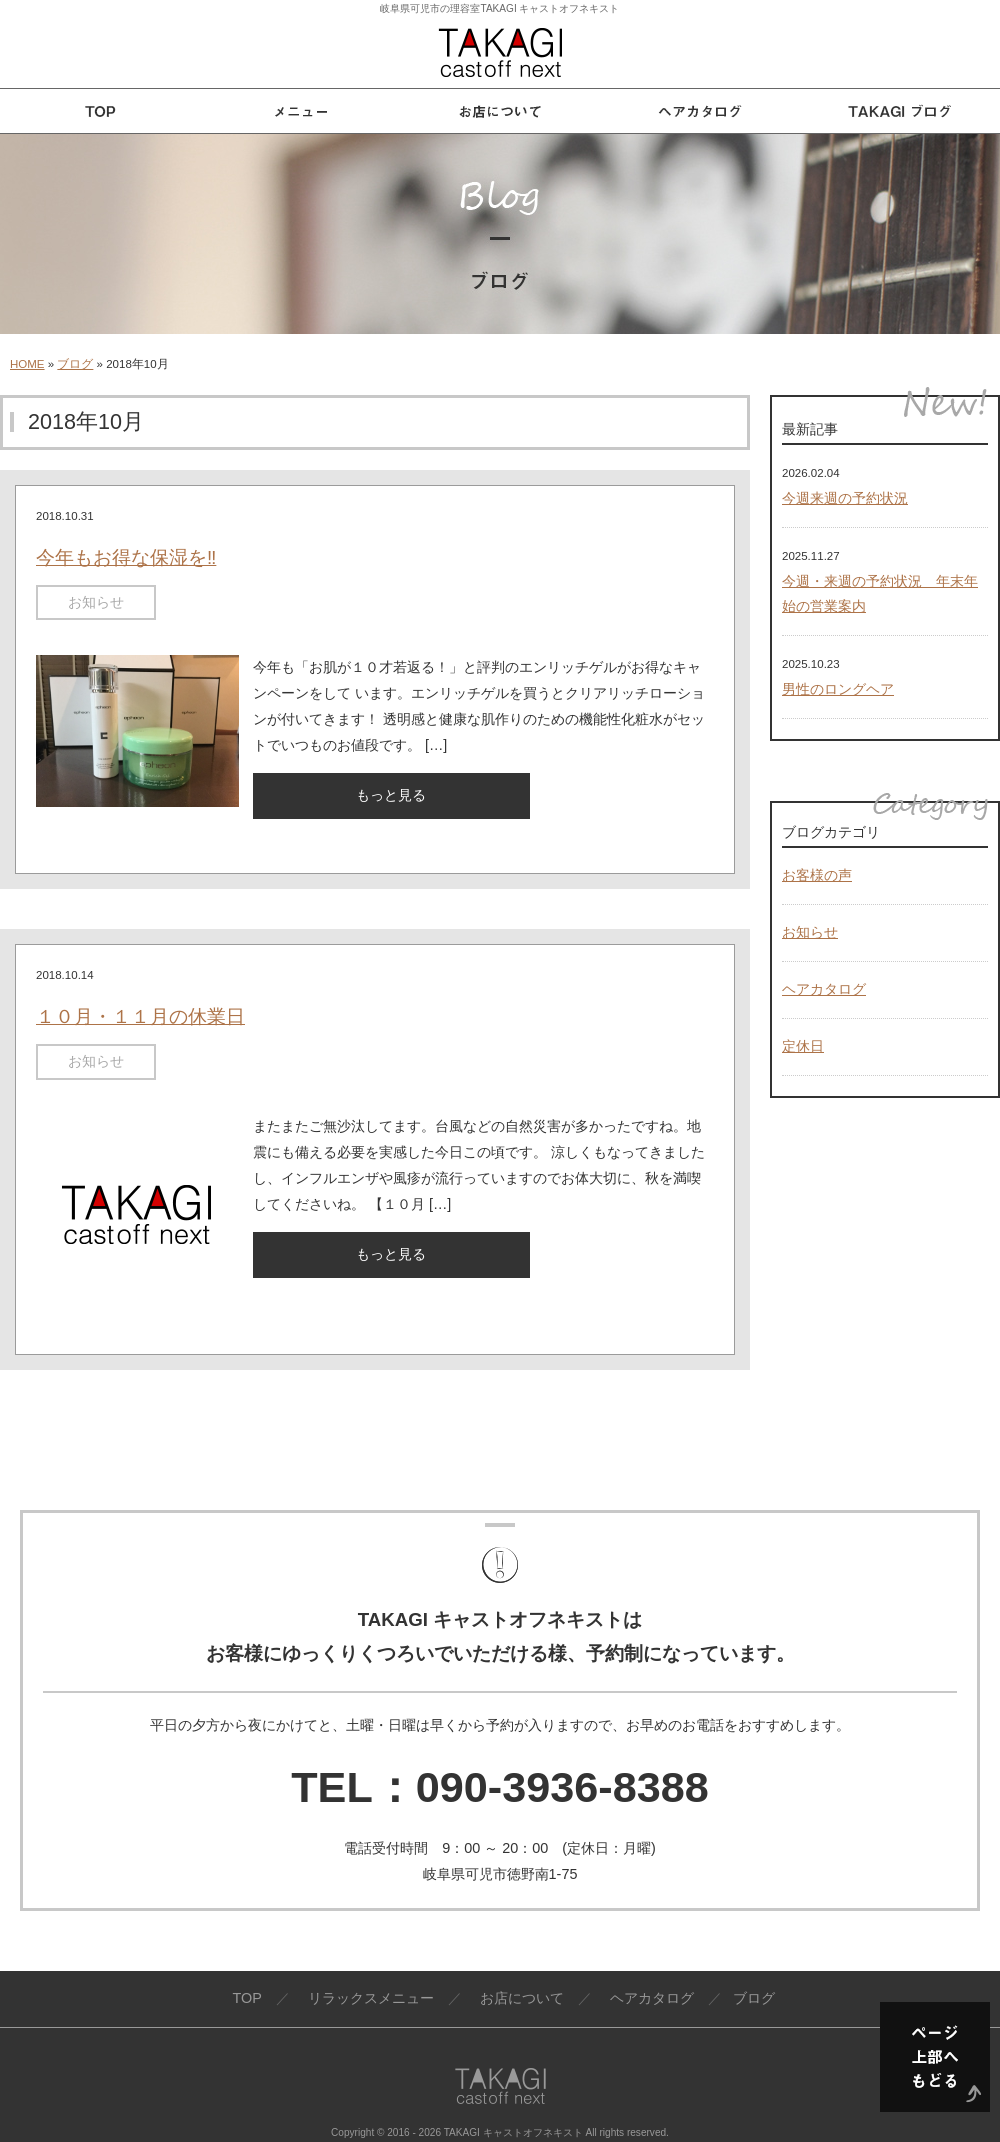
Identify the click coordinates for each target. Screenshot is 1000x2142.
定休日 (803, 1046)
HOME (27, 364)
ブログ (75, 364)
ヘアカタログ (824, 989)
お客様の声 (817, 875)
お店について (522, 1998)
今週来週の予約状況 (845, 498)
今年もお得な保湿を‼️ (126, 557)
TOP (246, 1998)
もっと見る (391, 795)
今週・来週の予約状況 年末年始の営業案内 (880, 594)
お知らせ (96, 602)
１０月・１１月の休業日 (140, 1016)
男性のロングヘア (838, 689)
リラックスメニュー (371, 1998)
